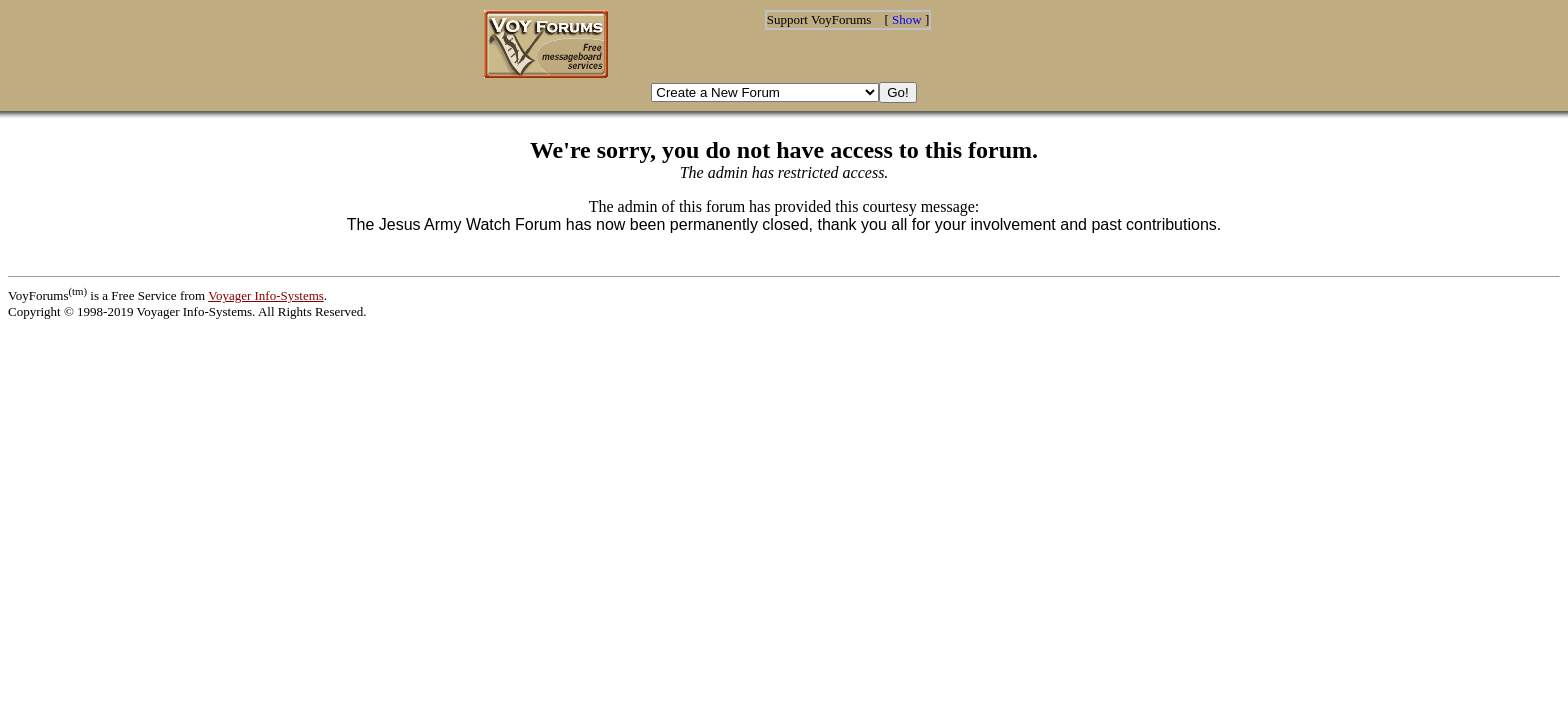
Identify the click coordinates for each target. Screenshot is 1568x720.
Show (907, 19)
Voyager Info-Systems (266, 295)
